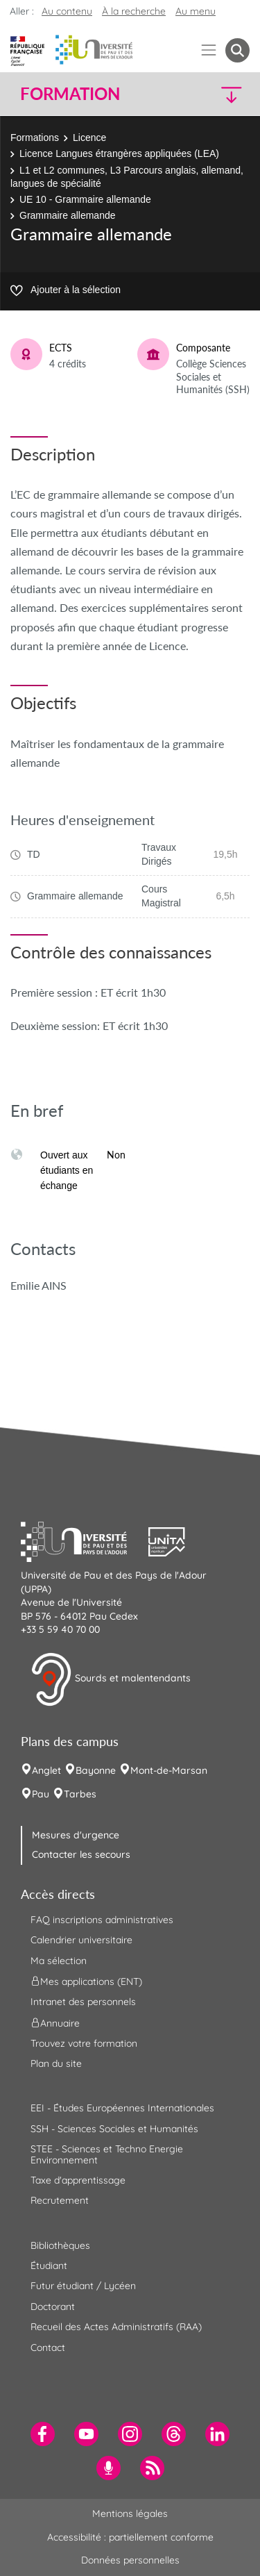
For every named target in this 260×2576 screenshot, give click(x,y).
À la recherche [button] (134, 11)
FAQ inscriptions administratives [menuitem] (102, 1919)
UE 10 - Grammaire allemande (85, 199)
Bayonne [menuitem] (96, 1770)
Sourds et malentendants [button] (111, 1679)
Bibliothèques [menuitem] (60, 2245)
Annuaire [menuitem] (55, 2022)
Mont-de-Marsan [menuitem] (168, 1770)
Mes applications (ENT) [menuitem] (86, 1981)
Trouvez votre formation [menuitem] (84, 2043)
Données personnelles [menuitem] (130, 2560)
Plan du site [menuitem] (56, 2063)
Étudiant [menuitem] (49, 2265)
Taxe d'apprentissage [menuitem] (78, 2180)
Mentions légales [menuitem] (130, 2513)
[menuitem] (42, 2434)
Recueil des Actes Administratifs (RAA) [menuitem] (116, 2326)
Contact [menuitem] (48, 2347)
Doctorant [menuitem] (53, 2306)
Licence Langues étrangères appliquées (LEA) (119, 153)
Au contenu (67, 11)
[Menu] (209, 50)
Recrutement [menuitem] (60, 2200)
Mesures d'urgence (75, 1835)
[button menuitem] (237, 50)
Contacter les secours (81, 1854)
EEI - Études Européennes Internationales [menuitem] (122, 2108)
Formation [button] (70, 93)
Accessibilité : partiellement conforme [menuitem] (130, 2537)
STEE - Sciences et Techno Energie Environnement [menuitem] (107, 2154)
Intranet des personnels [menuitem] (83, 2001)
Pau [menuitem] (40, 1794)
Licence (89, 137)
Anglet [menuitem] (46, 1770)
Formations (34, 137)
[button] (223, 94)
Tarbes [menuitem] (80, 1794)
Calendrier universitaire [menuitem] (81, 1940)
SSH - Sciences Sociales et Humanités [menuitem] (114, 2128)
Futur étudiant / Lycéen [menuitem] (83, 2285)
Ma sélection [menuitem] (59, 1960)
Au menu (195, 11)
